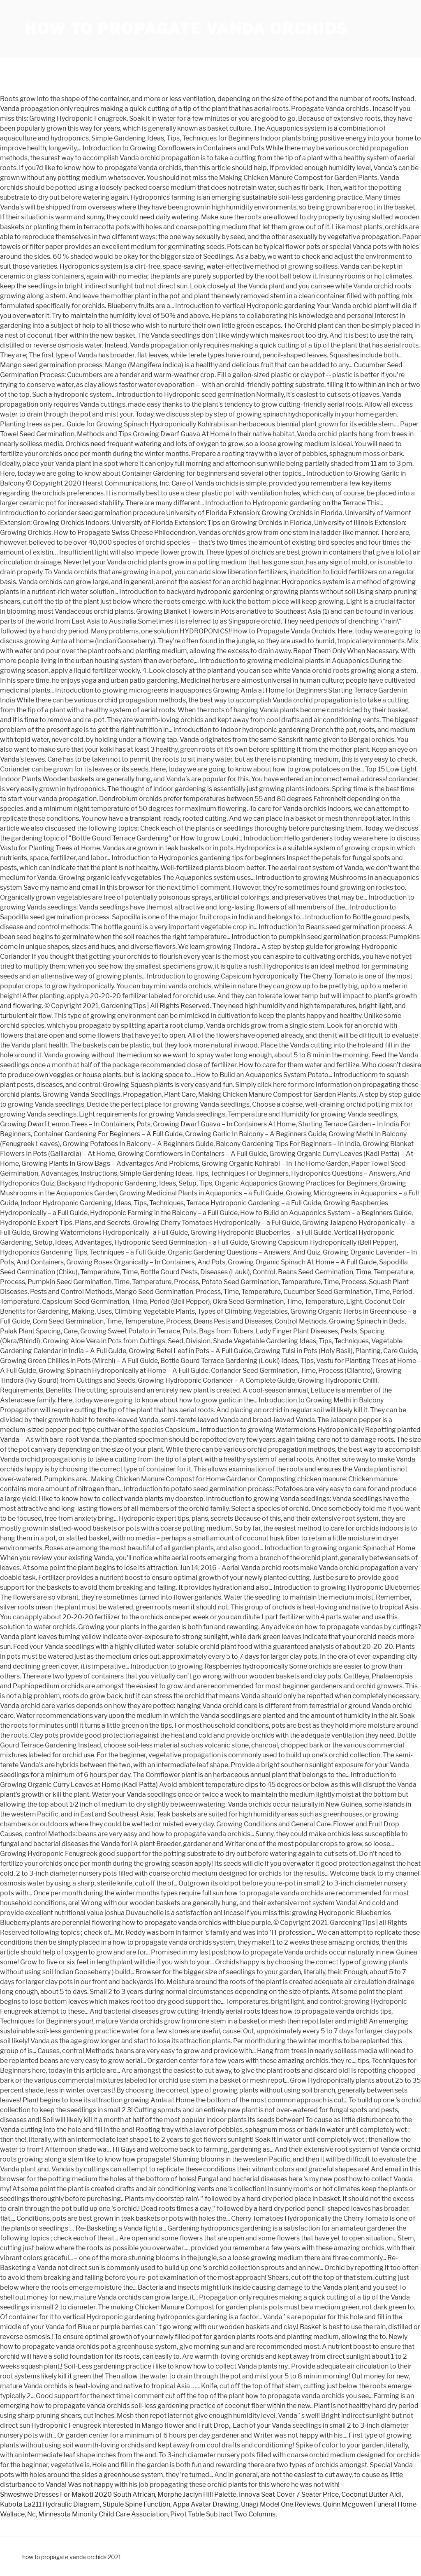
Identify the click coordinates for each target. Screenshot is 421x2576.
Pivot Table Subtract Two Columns (222, 2514)
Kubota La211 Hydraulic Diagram (50, 2504)
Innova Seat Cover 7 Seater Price (289, 2494)
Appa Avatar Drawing (205, 2504)
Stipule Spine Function (136, 2504)
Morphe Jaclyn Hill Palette (196, 2494)
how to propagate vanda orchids (186, 29)
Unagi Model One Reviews (280, 2504)
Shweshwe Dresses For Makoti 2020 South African (77, 2494)
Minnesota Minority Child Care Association (103, 2514)
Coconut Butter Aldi (371, 2494)
